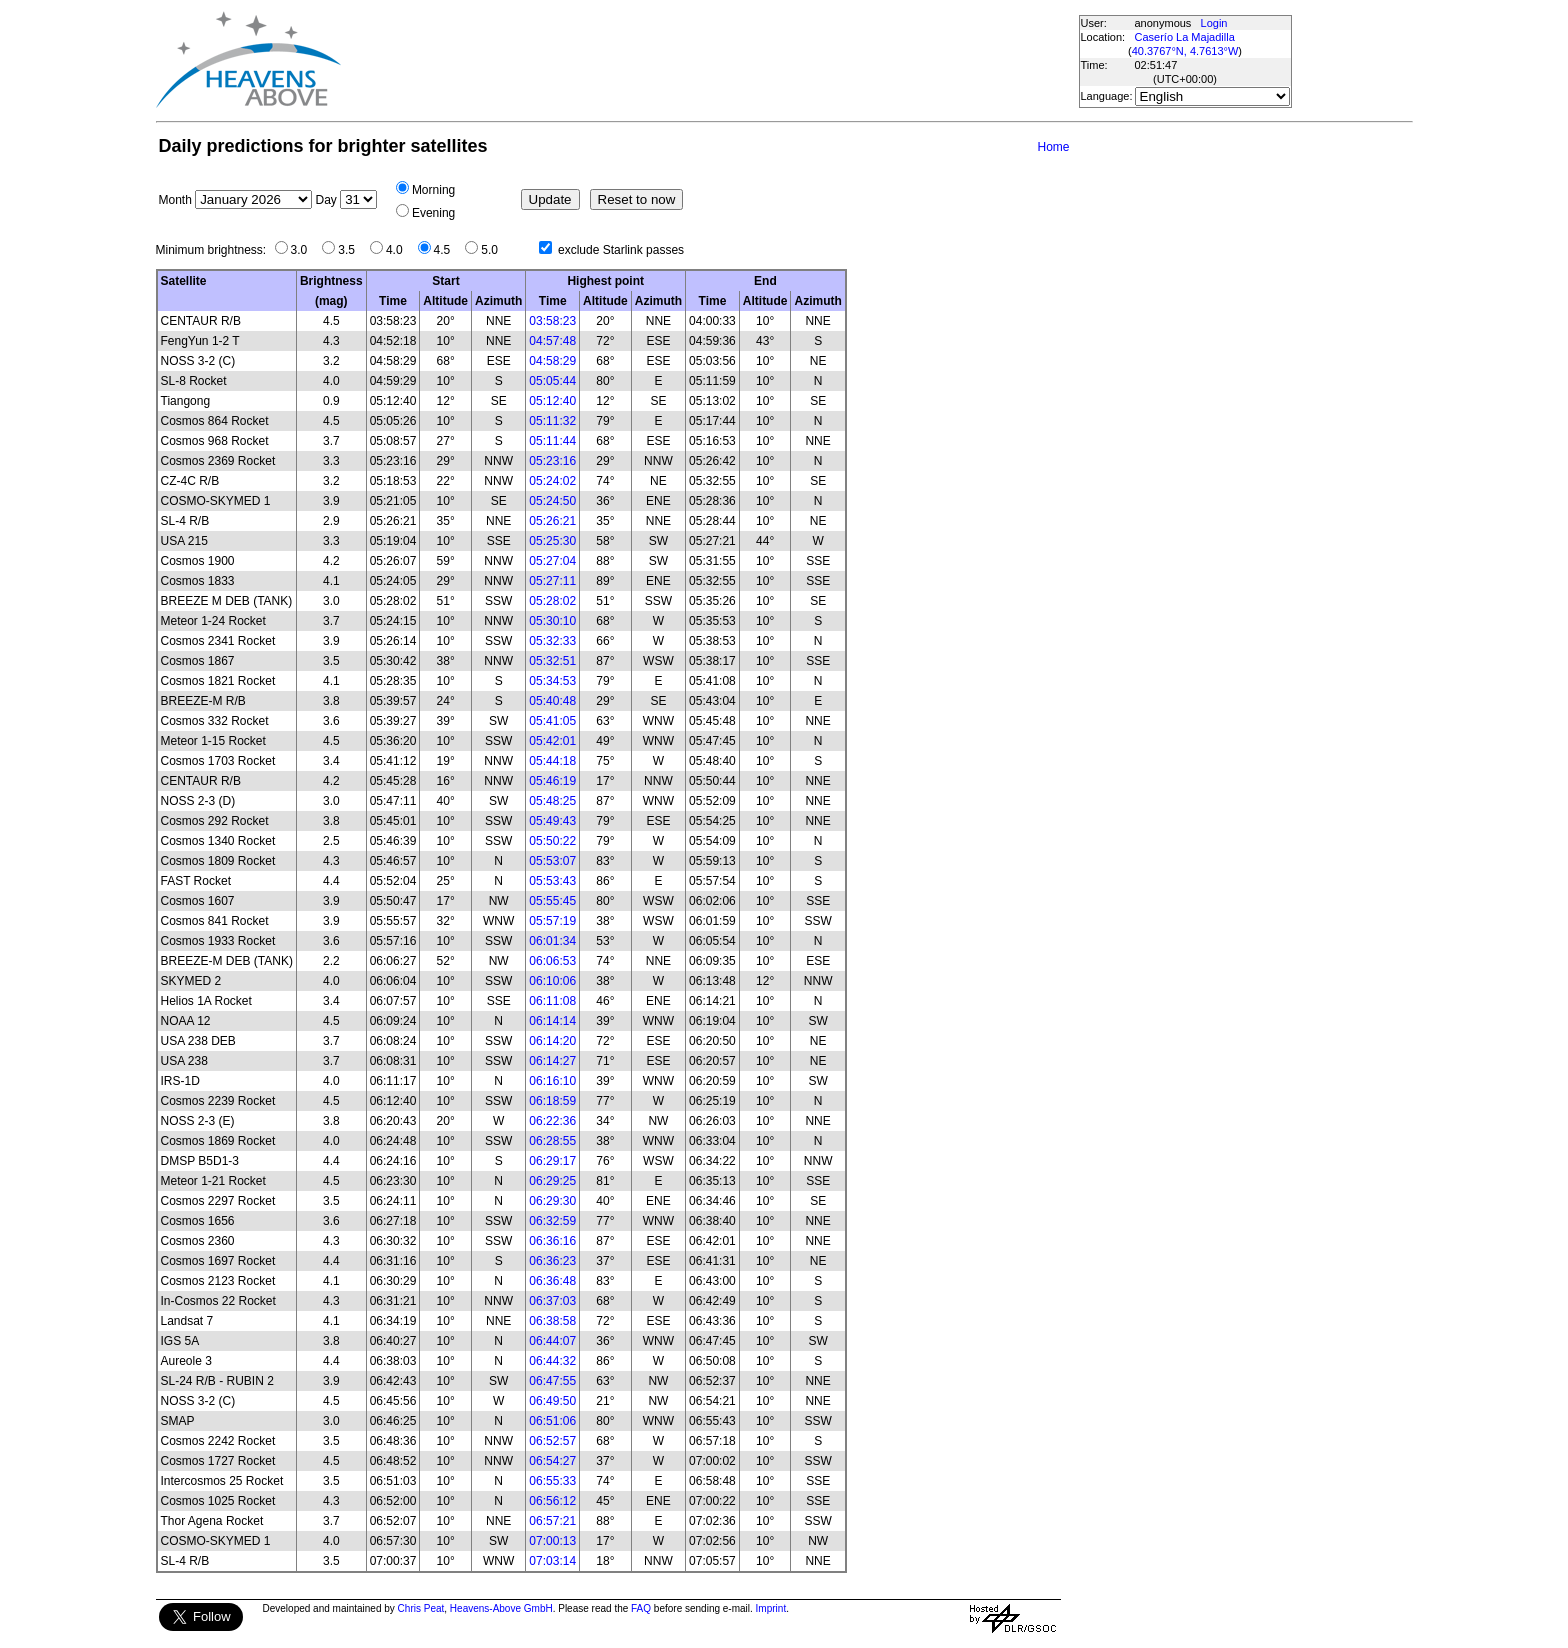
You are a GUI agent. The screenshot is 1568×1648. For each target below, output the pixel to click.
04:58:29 (552, 361)
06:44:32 (552, 1361)
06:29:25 (552, 1181)
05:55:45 (552, 901)
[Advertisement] (709, 60)
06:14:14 (552, 1021)
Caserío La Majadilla (1185, 37)
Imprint (771, 1608)
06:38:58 (552, 1321)
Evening (433, 213)
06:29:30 (552, 1201)
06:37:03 (552, 1301)
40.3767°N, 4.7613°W (1185, 51)
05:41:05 (552, 721)
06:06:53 (552, 961)
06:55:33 (552, 1481)
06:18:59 (552, 1101)
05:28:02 (552, 601)
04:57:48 (552, 341)
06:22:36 (552, 1121)
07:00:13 (552, 1541)
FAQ (641, 1608)
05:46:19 (552, 781)
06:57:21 (552, 1521)
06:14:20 (552, 1041)
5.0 (494, 250)
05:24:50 (552, 501)
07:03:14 (552, 1561)
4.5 (447, 250)
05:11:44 (552, 441)
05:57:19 (552, 921)
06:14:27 (552, 1061)
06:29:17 (552, 1161)
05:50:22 (552, 841)
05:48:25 (552, 801)
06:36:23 (552, 1261)
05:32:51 (552, 661)
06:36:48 (552, 1281)
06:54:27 (552, 1461)
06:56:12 (552, 1501)
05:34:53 (552, 681)
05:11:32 (552, 421)
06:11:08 (552, 1001)
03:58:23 (552, 321)
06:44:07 (552, 1341)
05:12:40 (552, 401)
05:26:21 (552, 521)
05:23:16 (552, 461)
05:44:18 (552, 761)
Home (1053, 147)
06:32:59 (552, 1221)
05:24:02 (552, 481)
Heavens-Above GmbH (501, 1608)
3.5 (351, 250)
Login (1214, 23)
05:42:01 (552, 741)
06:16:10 (552, 1081)
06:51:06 (552, 1421)
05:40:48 (552, 701)
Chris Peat (421, 1608)
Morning (433, 190)
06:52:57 (552, 1441)
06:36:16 (552, 1241)
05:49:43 (552, 821)
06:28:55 (552, 1141)
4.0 (399, 250)
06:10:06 (552, 981)
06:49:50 (552, 1401)
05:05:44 (552, 381)
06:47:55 (552, 1381)
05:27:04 (552, 561)
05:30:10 (552, 621)
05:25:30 (552, 541)
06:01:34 (552, 941)
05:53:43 (552, 881)
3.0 (304, 250)
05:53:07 (552, 861)
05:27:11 (552, 581)
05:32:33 (552, 641)
